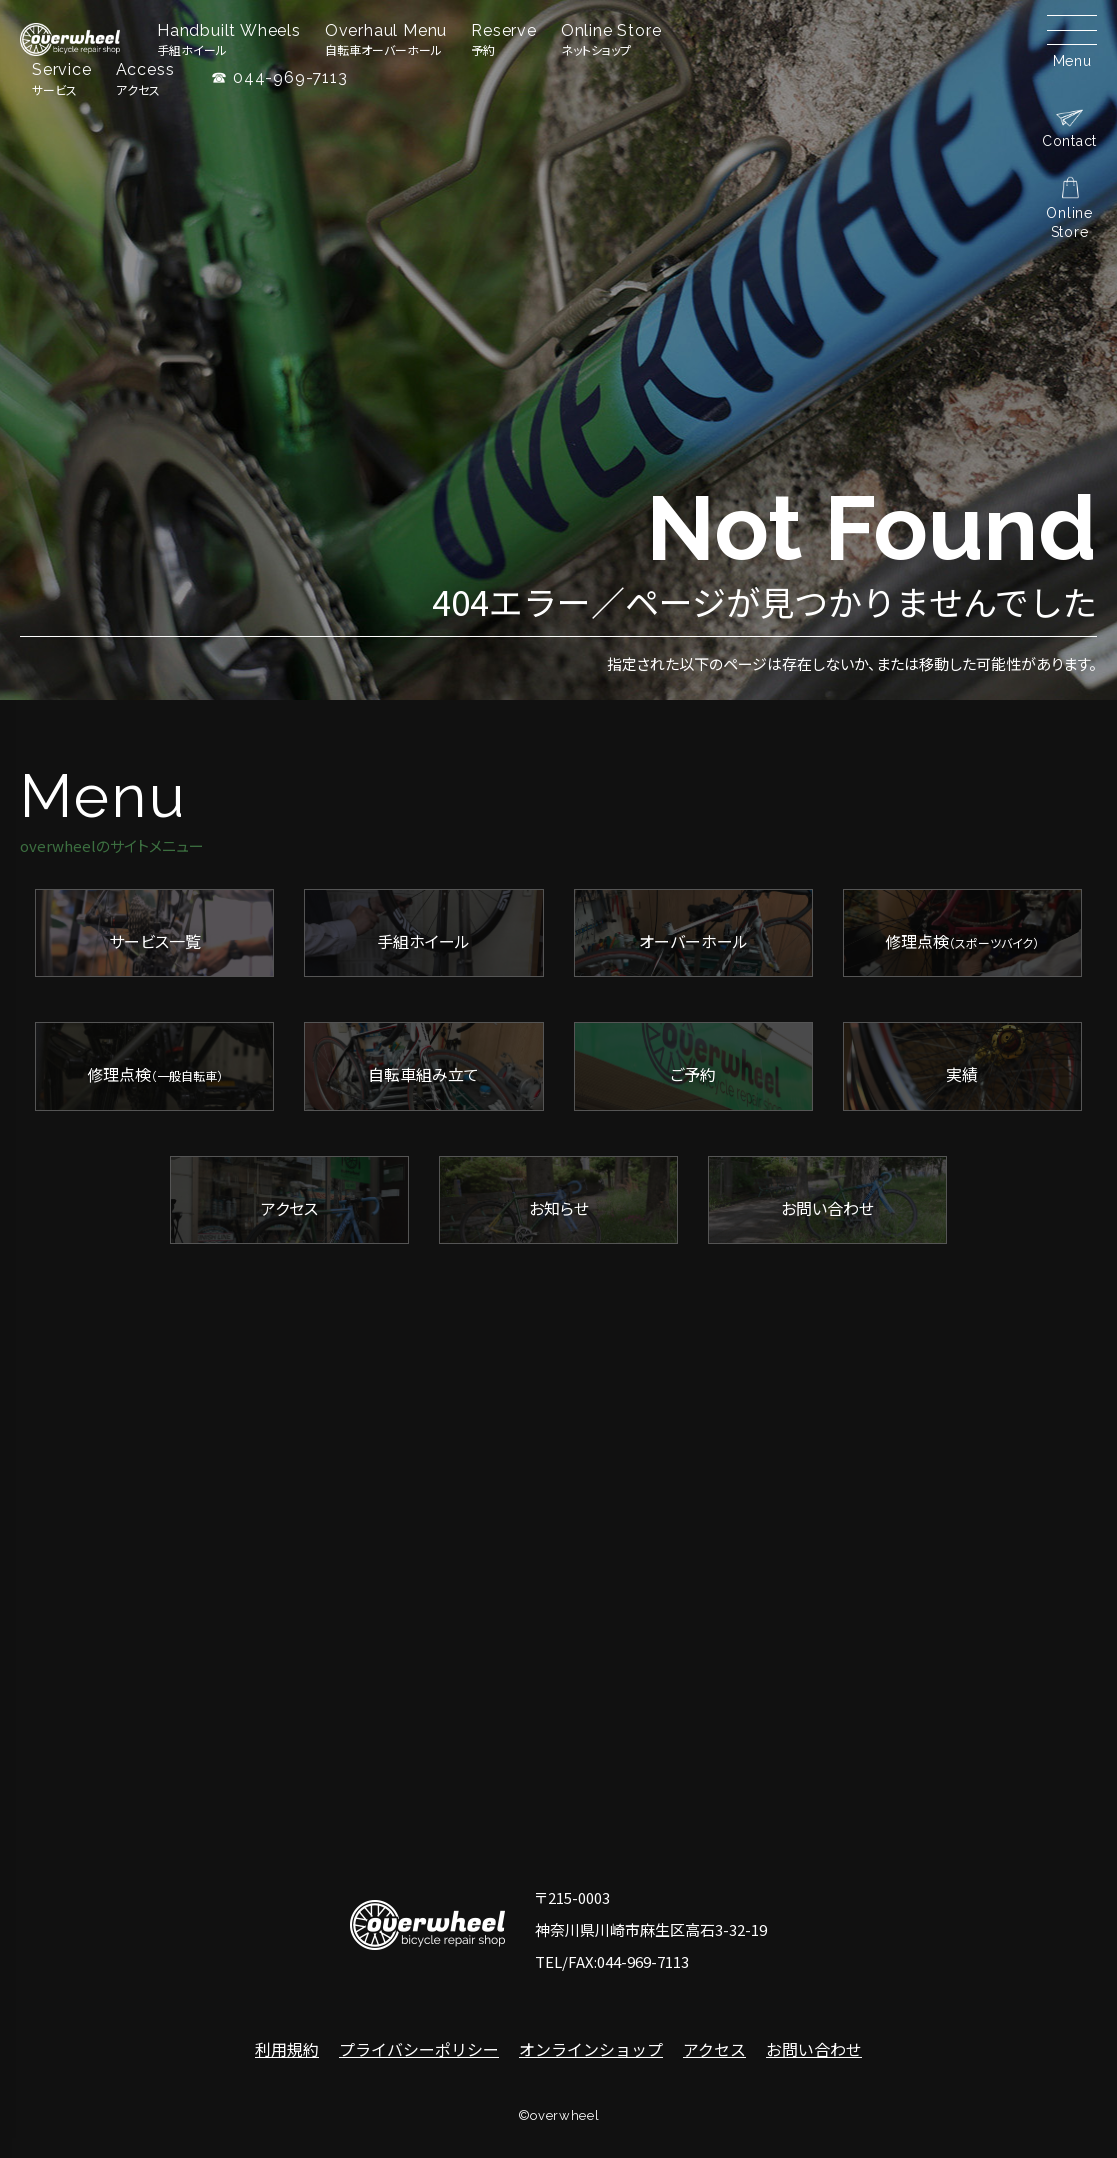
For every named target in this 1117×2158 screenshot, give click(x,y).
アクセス (714, 2049)
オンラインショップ (591, 2049)
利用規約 (287, 2049)
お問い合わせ (814, 2049)
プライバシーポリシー (419, 2049)
